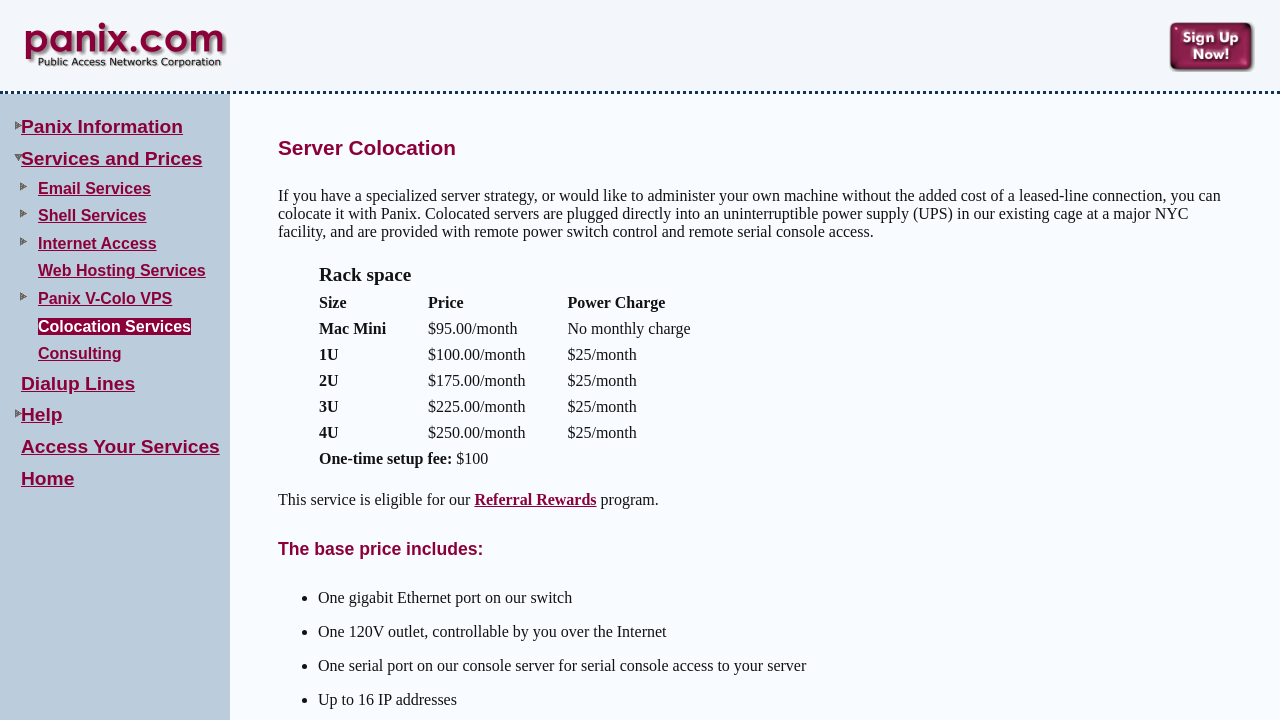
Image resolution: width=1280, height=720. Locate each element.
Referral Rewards (535, 499)
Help (42, 414)
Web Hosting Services (122, 270)
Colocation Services (114, 326)
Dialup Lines (78, 383)
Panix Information (102, 126)
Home (47, 478)
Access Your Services (120, 446)
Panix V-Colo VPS (105, 298)
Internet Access (97, 243)
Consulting (80, 353)
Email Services (94, 188)
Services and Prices (111, 158)
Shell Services (92, 215)
